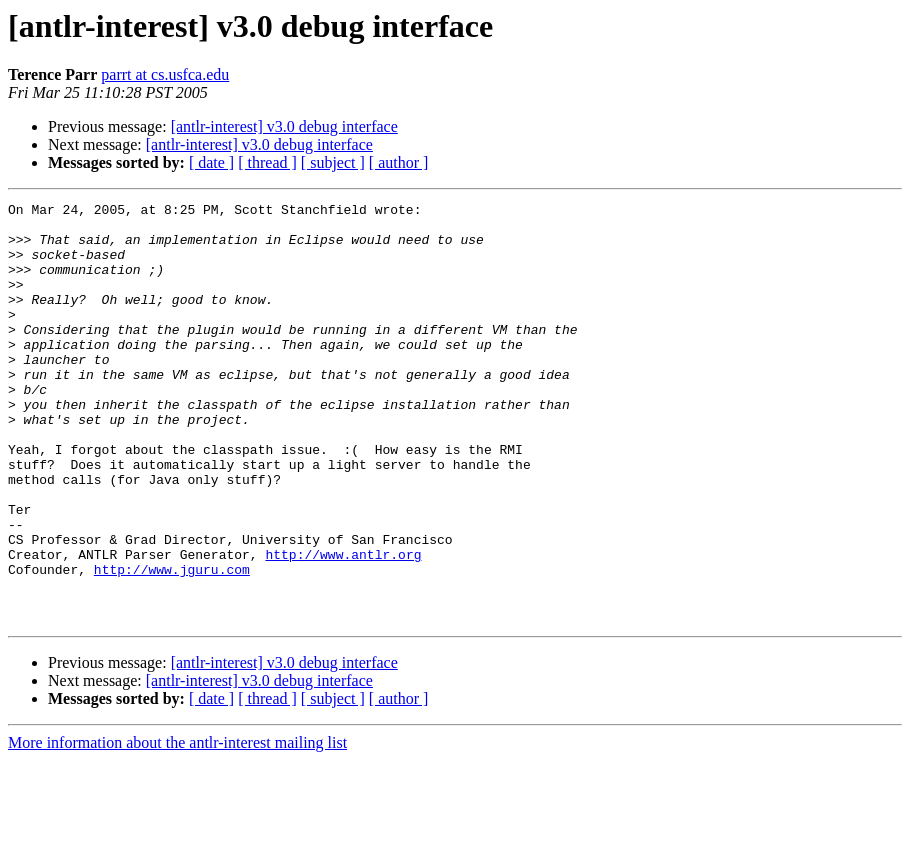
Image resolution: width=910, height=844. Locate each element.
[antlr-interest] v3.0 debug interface (284, 126)
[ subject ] (333, 162)
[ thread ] (267, 162)
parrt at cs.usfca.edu (165, 74)
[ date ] (211, 162)
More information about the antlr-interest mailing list (177, 826)
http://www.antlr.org (343, 626)
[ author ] (399, 162)
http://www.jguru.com (172, 644)
